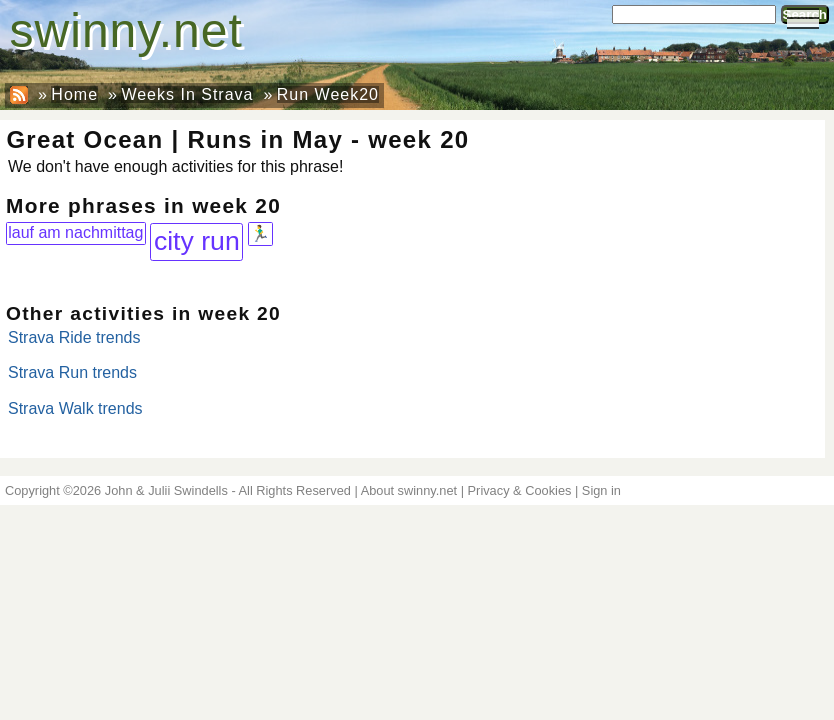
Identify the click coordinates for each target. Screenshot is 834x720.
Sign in (601, 490)
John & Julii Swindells (166, 490)
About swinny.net (409, 490)
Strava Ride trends (74, 337)
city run (197, 241)
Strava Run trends (72, 372)
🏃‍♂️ (260, 233)
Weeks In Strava (187, 94)
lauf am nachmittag (75, 232)
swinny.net (126, 30)
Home (74, 94)
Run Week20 (328, 94)
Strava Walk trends (75, 408)
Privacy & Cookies (520, 490)
